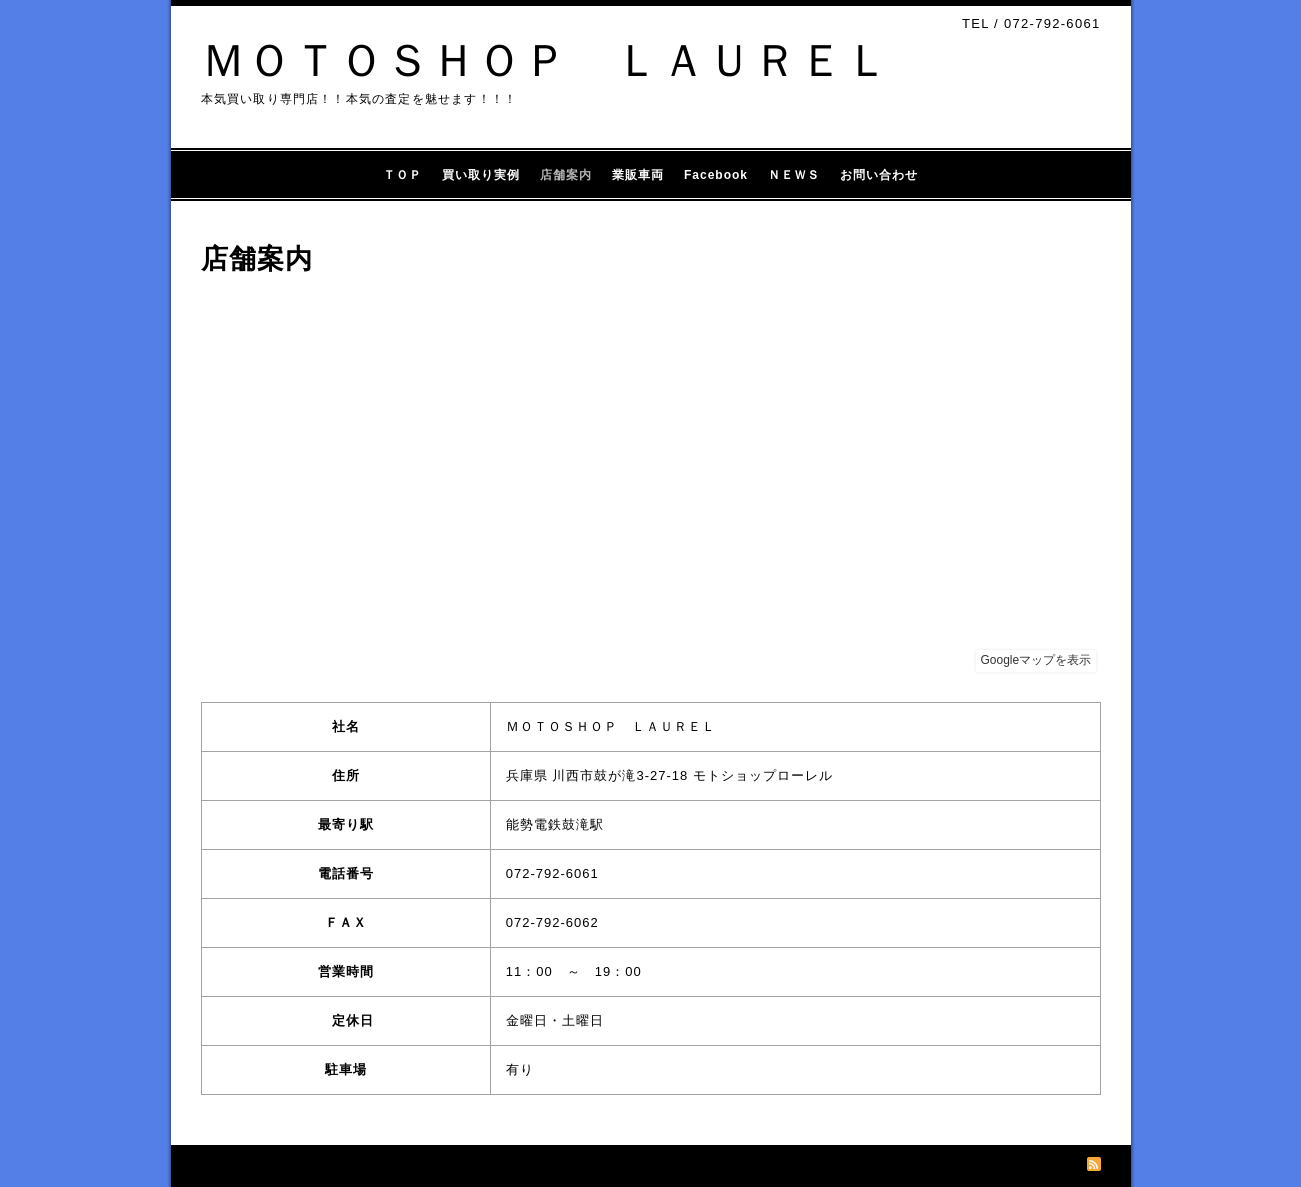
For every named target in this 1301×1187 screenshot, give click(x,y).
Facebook (716, 175)
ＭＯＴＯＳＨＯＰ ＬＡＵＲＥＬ (546, 60)
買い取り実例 (481, 175)
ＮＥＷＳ (794, 175)
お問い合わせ (879, 175)
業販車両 (638, 175)
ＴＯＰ (402, 175)
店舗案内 (566, 175)
